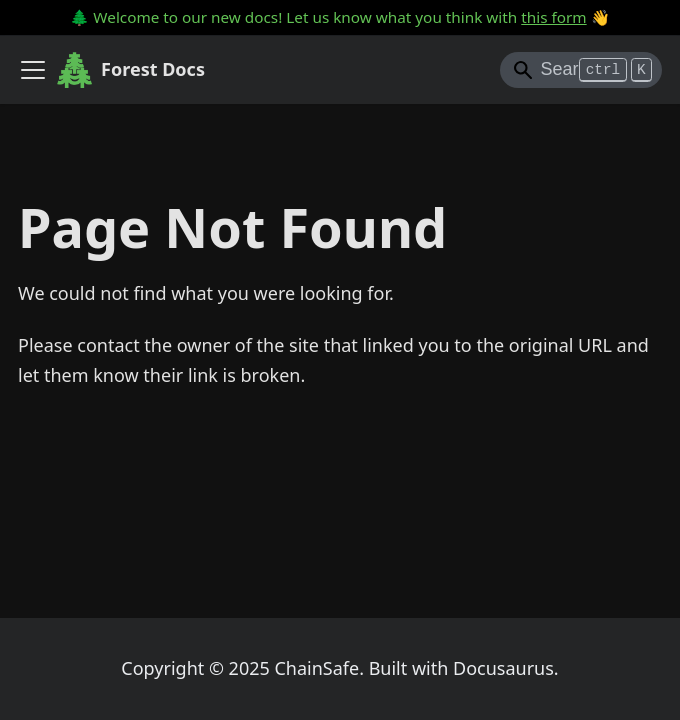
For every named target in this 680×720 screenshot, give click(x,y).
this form (553, 17)
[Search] (581, 70)
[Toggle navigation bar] (33, 70)
